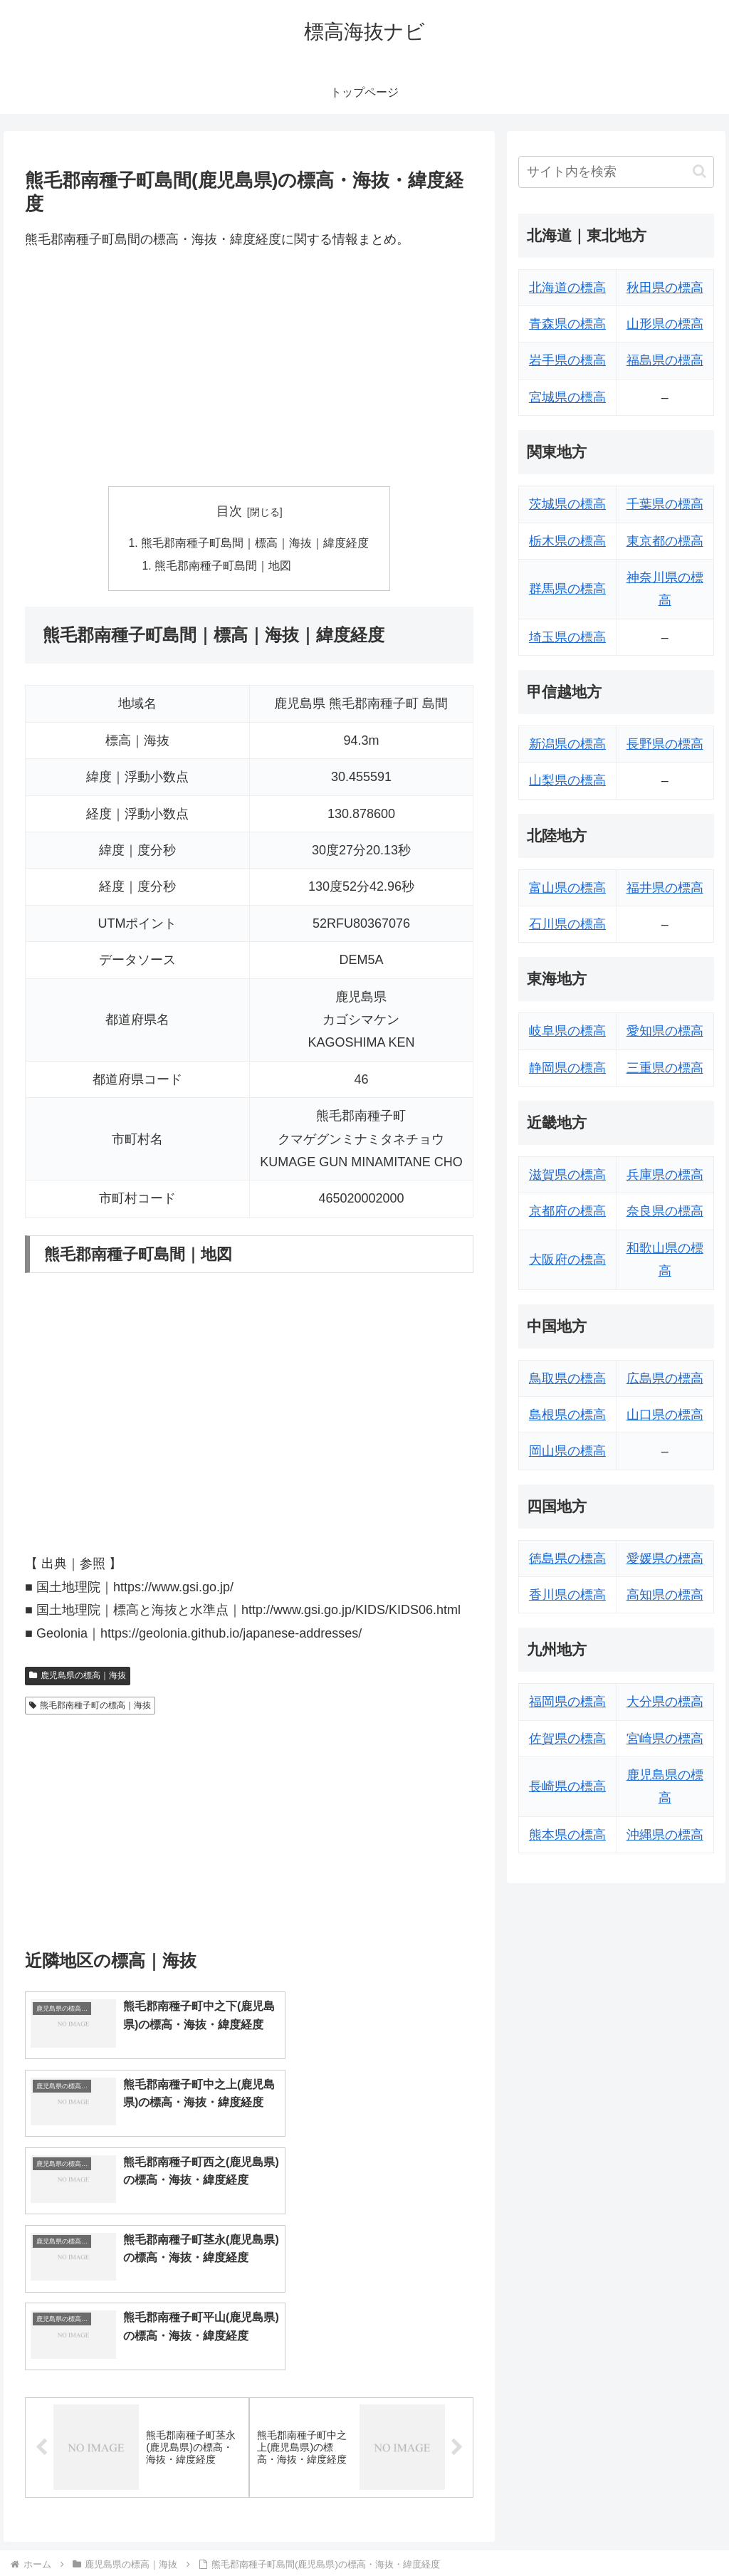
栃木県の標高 (567, 541)
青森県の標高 (567, 324)
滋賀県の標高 (567, 1175)
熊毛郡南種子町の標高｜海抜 (90, 1706)
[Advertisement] (249, 368)
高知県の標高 (664, 1595)
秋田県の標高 (664, 288)
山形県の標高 (664, 324)
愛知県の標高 (664, 1031)
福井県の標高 (664, 888)
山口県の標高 (664, 1415)
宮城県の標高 (567, 397)
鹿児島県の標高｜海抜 (77, 1677)
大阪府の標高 (567, 1259)
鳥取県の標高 (567, 1378)
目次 (229, 511)
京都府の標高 (567, 1211)
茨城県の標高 (567, 504)
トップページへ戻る (556, 2531)
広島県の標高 (664, 1378)
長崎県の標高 (567, 1786)
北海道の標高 (567, 288)
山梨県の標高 (567, 780)
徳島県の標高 (567, 1558)
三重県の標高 (664, 1068)
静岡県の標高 (567, 1068)
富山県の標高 (567, 888)
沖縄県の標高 (664, 1835)
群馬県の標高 (567, 589)
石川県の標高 (567, 924)
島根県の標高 (567, 1415)
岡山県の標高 (567, 1451)
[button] (699, 171)
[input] (615, 172)
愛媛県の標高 (664, 1558)
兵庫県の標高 (664, 1175)
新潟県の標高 (567, 744)
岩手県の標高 (567, 360)
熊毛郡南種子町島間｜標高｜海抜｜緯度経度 (255, 543)
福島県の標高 (664, 360)
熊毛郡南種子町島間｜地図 (223, 566)
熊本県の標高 (567, 1835)
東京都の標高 (664, 541)
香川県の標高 (567, 1595)
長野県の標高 (664, 744)
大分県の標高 (664, 1702)
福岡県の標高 (567, 1702)
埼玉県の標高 (567, 637)
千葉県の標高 (664, 504)
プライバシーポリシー (665, 2531)
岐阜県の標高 (567, 1031)
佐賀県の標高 (567, 1739)
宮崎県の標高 (664, 1739)
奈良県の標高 (664, 1211)
